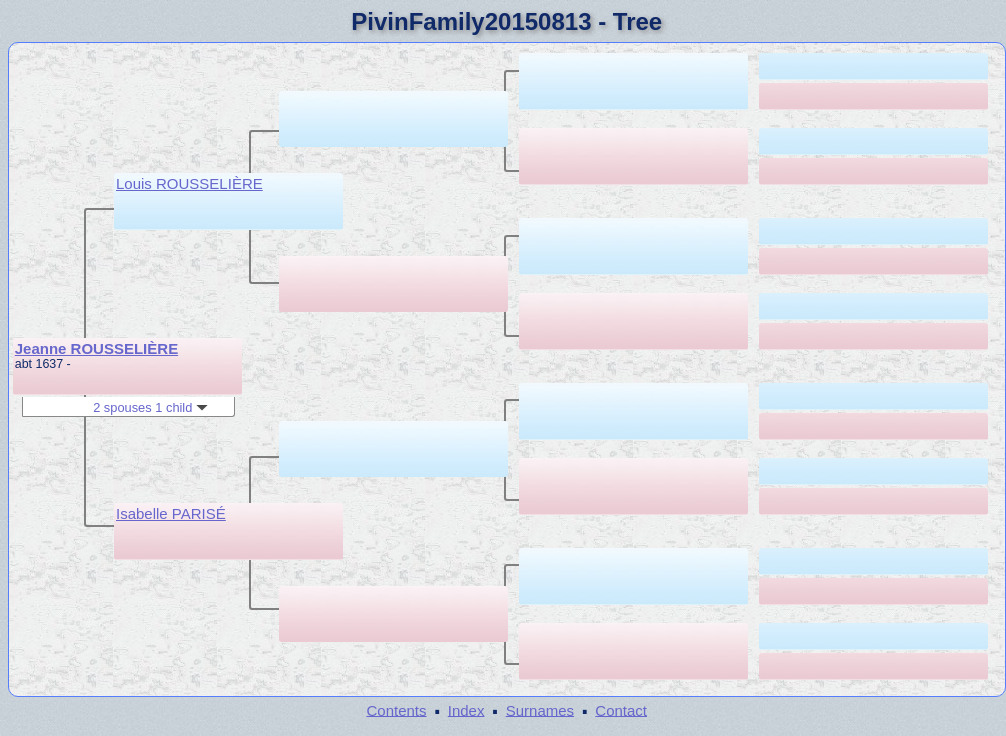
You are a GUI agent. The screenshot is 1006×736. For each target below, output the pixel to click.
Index (466, 709)
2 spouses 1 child (150, 407)
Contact (621, 709)
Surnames (540, 709)
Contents (396, 709)
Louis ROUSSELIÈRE (189, 183)
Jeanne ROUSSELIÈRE (96, 348)
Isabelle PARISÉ (171, 513)
